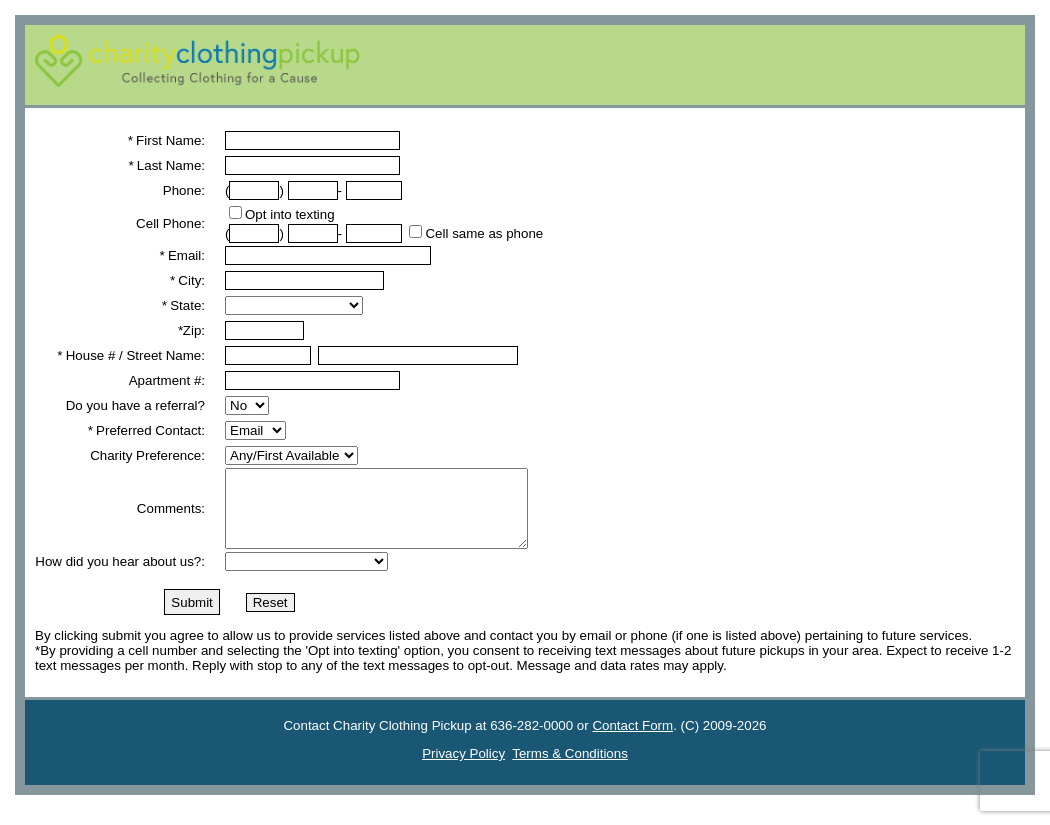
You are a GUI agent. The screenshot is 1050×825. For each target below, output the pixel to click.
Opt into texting (290, 214)
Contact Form (632, 740)
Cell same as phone (484, 233)
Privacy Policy (463, 768)
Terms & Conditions (570, 768)
